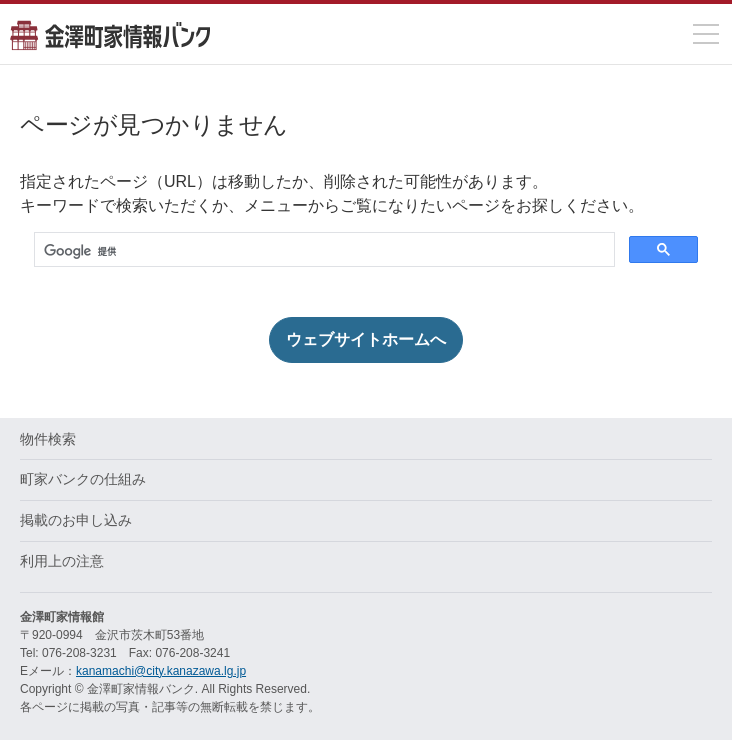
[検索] (322, 251)
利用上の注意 (62, 561)
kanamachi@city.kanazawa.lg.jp (161, 671)
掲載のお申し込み (76, 520)
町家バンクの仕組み (83, 479)
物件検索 (48, 439)
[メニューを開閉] (706, 34)
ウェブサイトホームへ (366, 339)
